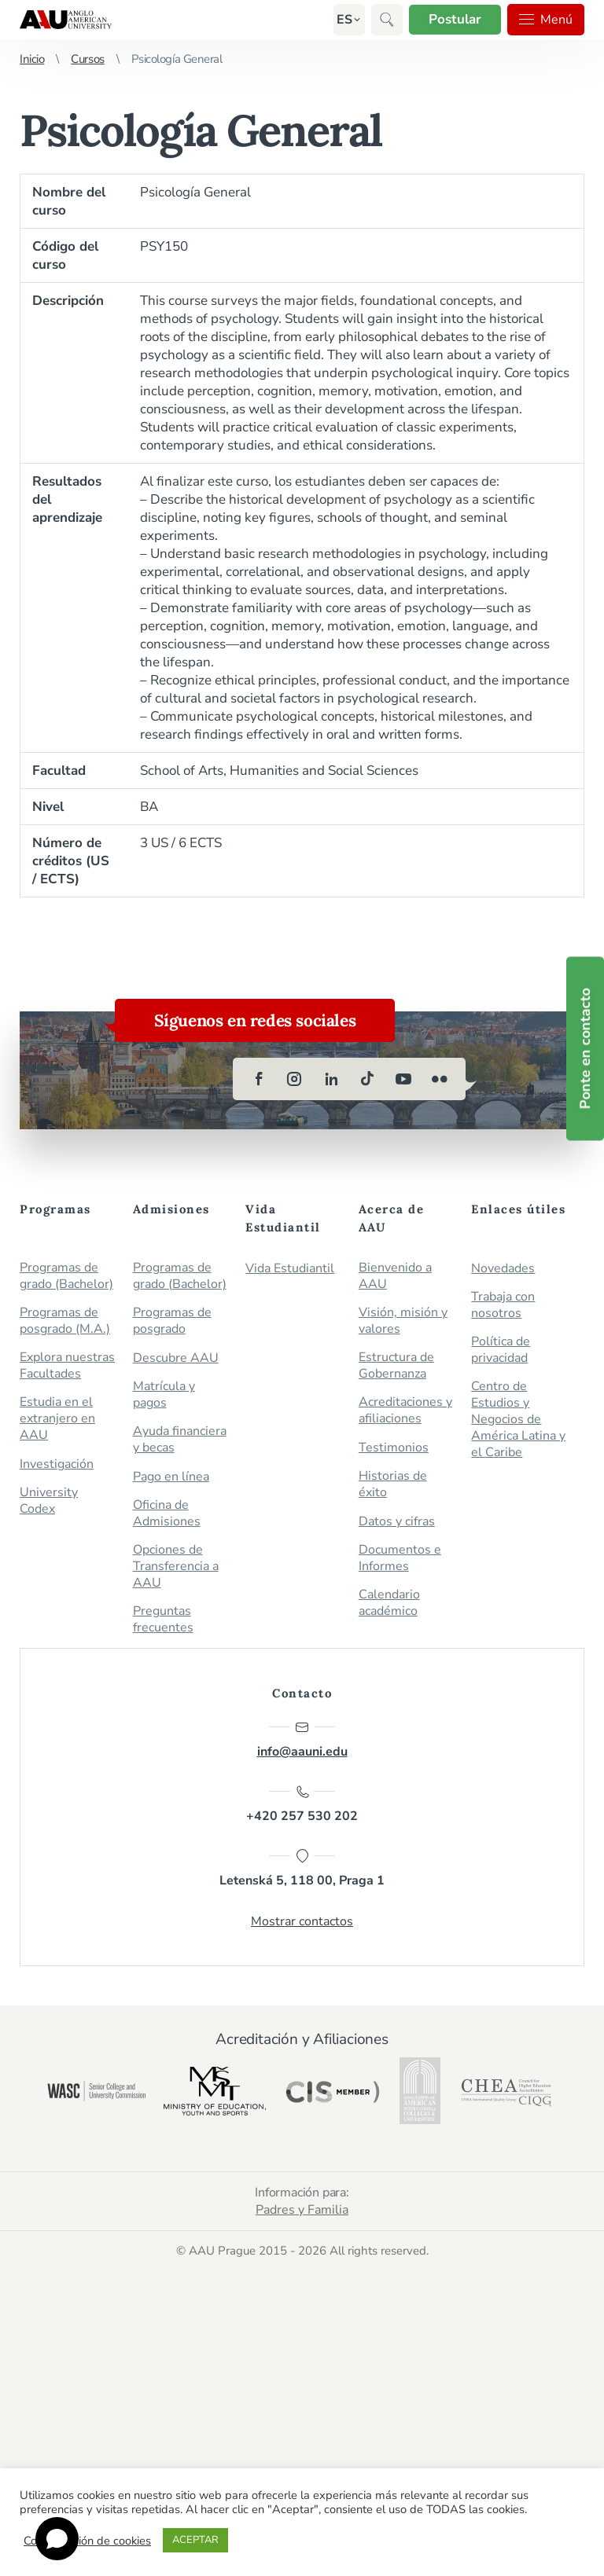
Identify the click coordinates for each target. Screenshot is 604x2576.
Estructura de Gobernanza (396, 1365)
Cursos (87, 59)
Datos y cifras (397, 1522)
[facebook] (259, 1079)
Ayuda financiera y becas (179, 1439)
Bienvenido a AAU (395, 1276)
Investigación (57, 1464)
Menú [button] (546, 19)
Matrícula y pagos (164, 1394)
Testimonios (394, 1448)
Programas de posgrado (172, 1321)
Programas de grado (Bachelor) (66, 1276)
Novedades (503, 1268)
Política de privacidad (500, 1350)
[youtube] (403, 1079)
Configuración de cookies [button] (87, 2541)
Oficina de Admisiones (167, 1513)
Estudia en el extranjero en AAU (57, 1419)
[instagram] (295, 1079)
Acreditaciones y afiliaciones (405, 1410)
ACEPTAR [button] (195, 2540)
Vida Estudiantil (289, 1268)
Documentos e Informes (400, 1558)
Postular (455, 19)
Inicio (32, 59)
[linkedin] (331, 1079)
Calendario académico (389, 1603)
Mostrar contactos (302, 1921)
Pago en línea (171, 1477)
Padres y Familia (302, 2209)
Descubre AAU (176, 1358)
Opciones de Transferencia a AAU (176, 1566)
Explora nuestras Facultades (67, 1365)
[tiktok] (367, 1079)
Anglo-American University (66, 19)
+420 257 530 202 (302, 1804)
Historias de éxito (393, 1484)
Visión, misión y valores (403, 1321)
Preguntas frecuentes (163, 1619)
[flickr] (439, 1079)
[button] (344, 19)
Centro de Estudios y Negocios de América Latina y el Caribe (518, 1419)
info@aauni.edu (302, 1739)
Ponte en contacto (585, 1049)
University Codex (49, 1500)
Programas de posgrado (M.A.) (65, 1321)
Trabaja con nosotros (503, 1305)
